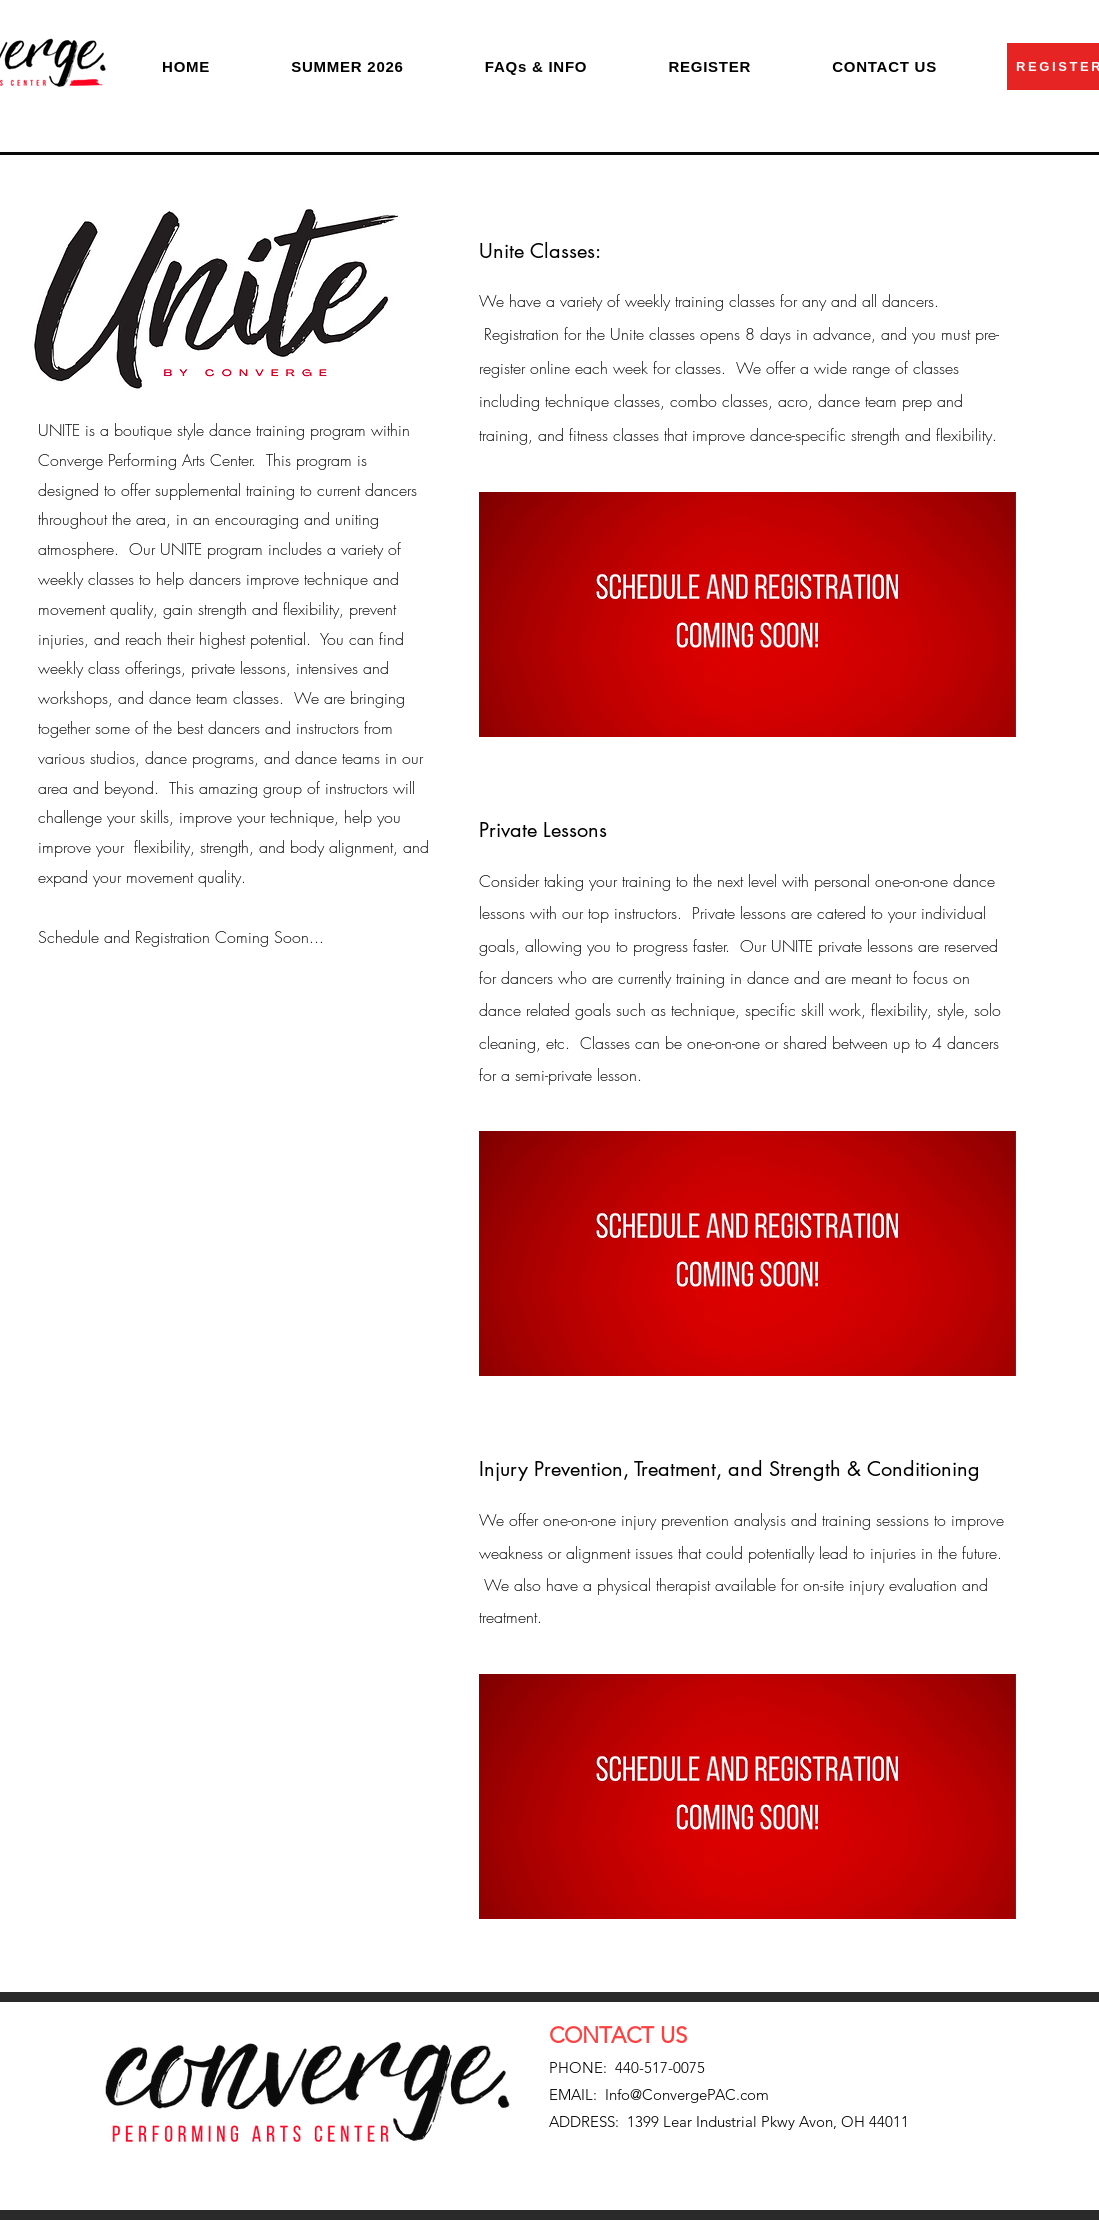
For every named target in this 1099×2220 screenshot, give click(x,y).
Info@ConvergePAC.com (687, 2094)
